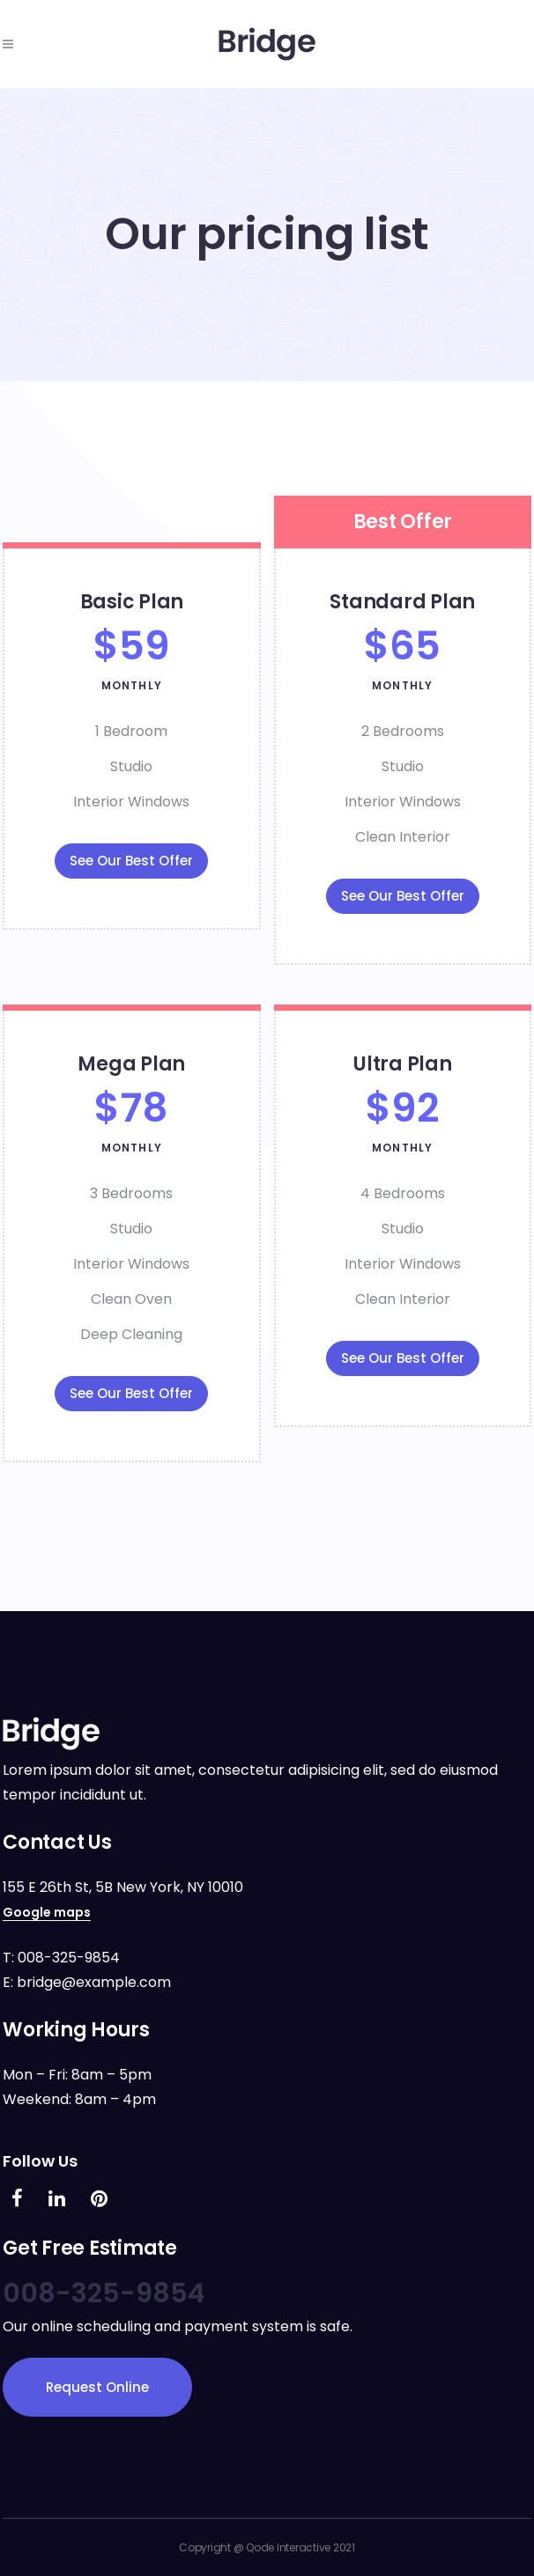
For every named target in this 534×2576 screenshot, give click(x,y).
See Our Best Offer (131, 860)
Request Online (97, 2387)
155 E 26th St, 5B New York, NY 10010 (123, 1887)
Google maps (47, 1912)
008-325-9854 (69, 1957)
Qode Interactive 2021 (300, 2547)
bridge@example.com (94, 1982)
